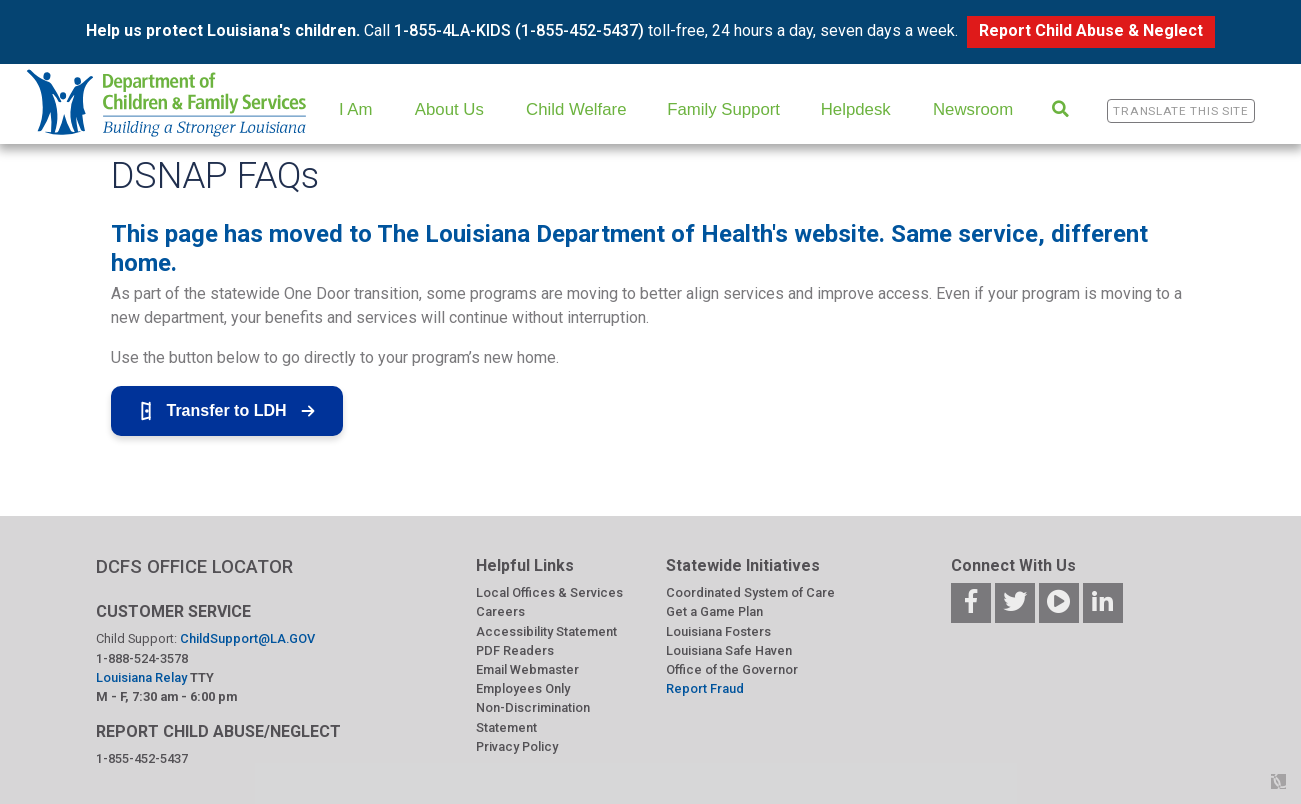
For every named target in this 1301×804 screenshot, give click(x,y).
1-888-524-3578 (142, 658)
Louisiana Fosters (718, 631)
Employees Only (523, 688)
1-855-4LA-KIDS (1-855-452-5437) (519, 30)
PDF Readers (515, 650)
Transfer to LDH (227, 411)
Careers (500, 611)
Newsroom (973, 109)
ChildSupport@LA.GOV (247, 638)
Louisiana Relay (143, 677)
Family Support (723, 109)
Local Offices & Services (549, 592)
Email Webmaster (527, 669)
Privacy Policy (517, 746)
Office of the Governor (732, 669)
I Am (356, 109)
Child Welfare (576, 109)
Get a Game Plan (714, 611)
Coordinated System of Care (750, 592)
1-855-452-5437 (142, 758)
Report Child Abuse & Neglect (1091, 30)
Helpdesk (856, 109)
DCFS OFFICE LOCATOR (194, 566)
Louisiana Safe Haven (729, 650)
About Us (449, 109)
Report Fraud (705, 688)
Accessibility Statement (546, 631)
